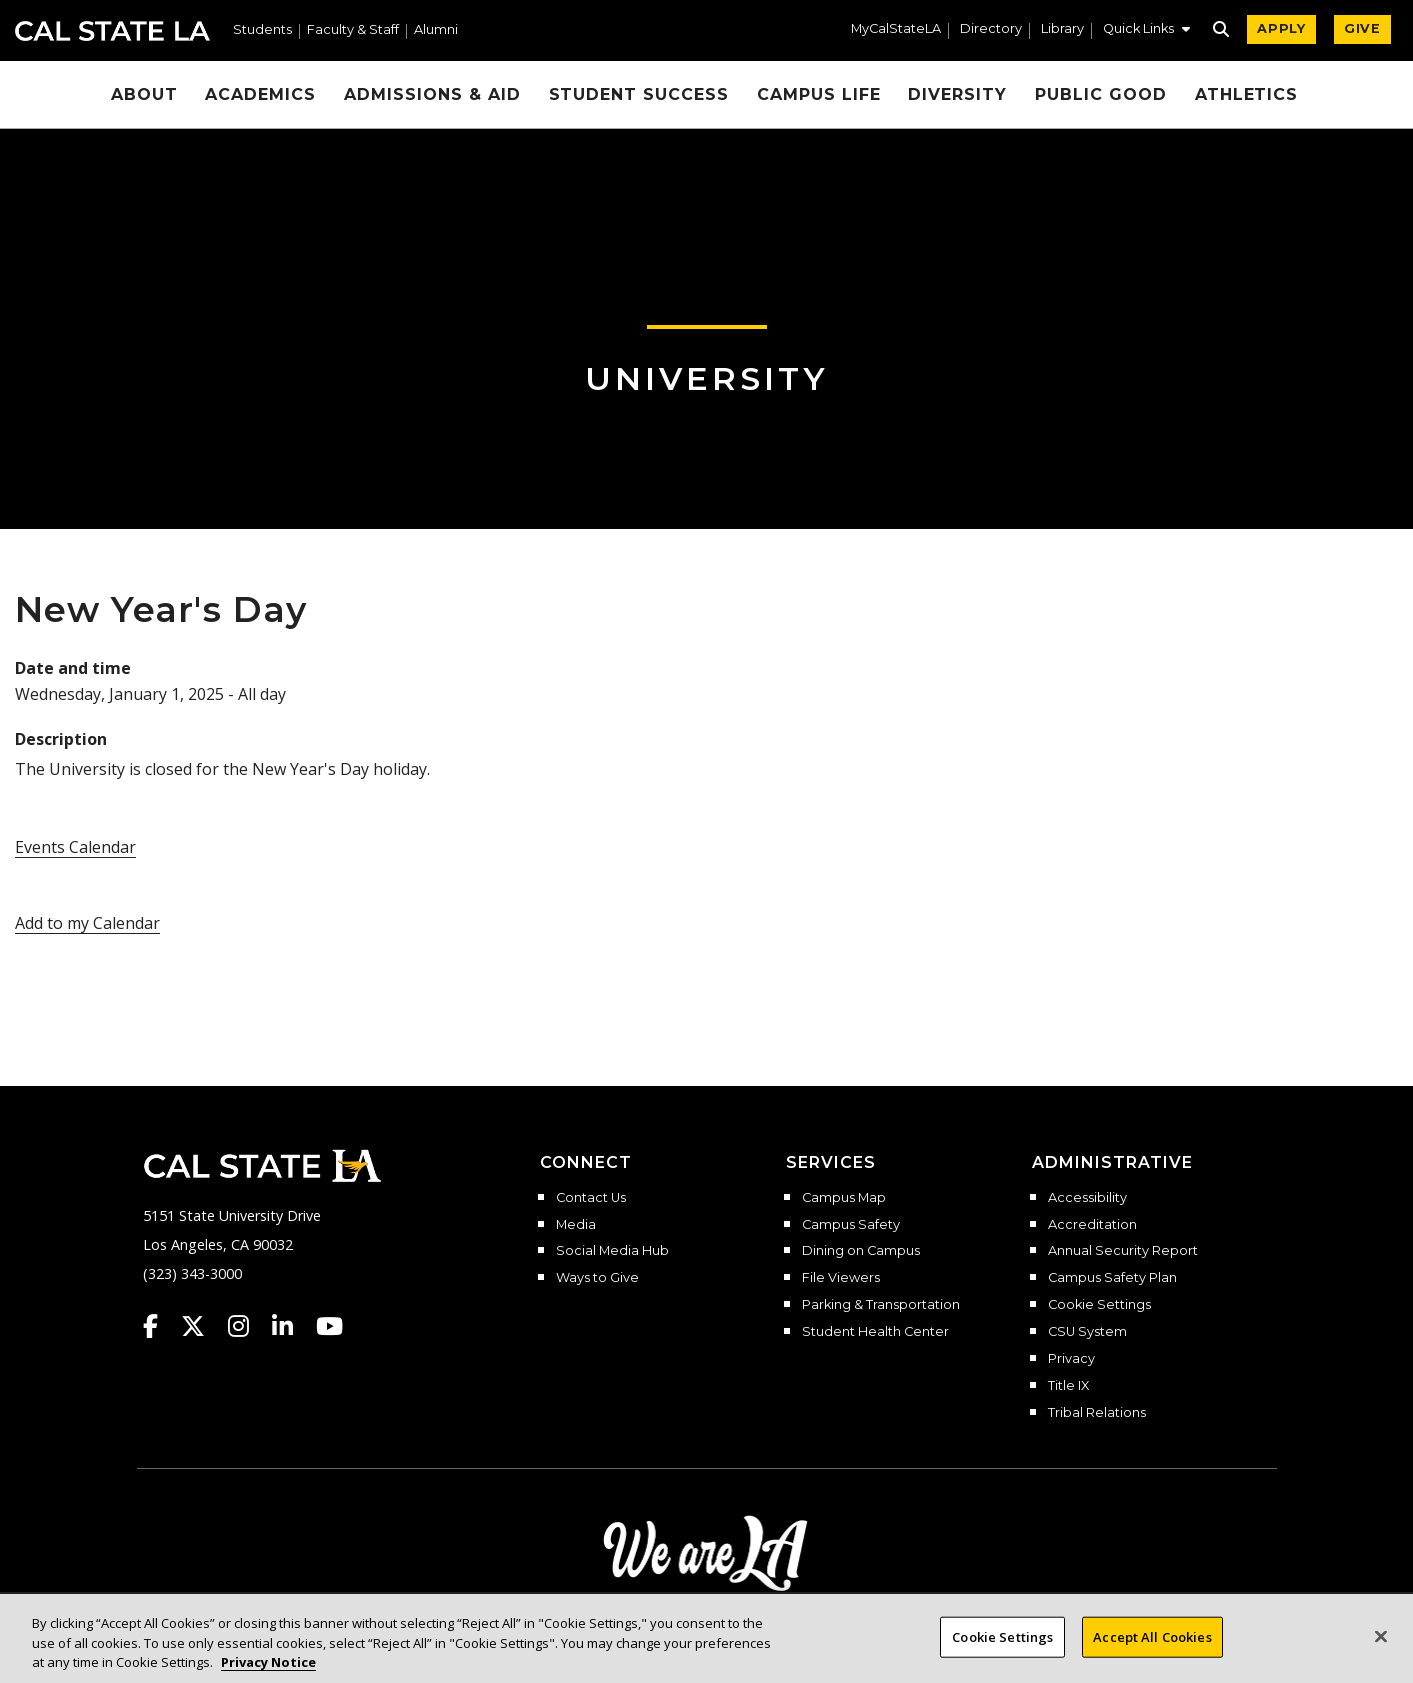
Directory (991, 29)
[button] (1146, 31)
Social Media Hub (612, 1251)
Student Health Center (875, 1332)
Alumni (436, 30)
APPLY (1281, 28)
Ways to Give (597, 1278)
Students (262, 30)
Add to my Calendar (87, 923)
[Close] (1381, 1645)
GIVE (1362, 28)
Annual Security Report (1123, 1251)
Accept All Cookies (1152, 1646)
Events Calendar (75, 847)
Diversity (957, 94)
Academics (260, 94)
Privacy (1071, 1359)
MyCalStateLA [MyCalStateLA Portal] (896, 29)
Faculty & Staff (353, 30)
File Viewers (841, 1278)
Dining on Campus (861, 1251)
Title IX (1068, 1386)
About (144, 94)
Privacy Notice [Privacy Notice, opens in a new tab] (268, 1672)
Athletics (1247, 94)
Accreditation (1092, 1225)
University (707, 378)
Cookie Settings (1099, 1305)
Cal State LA (112, 31)
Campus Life (819, 94)
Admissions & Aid (432, 94)
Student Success (639, 94)
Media (576, 1225)
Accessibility (1087, 1198)
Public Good (1101, 94)
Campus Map (844, 1198)
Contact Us (591, 1198)
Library (1062, 29)
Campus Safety (851, 1225)
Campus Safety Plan (1112, 1278)
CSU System (1087, 1332)
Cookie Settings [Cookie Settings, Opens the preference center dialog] (1002, 1646)
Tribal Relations (1097, 1413)
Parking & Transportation (881, 1305)
